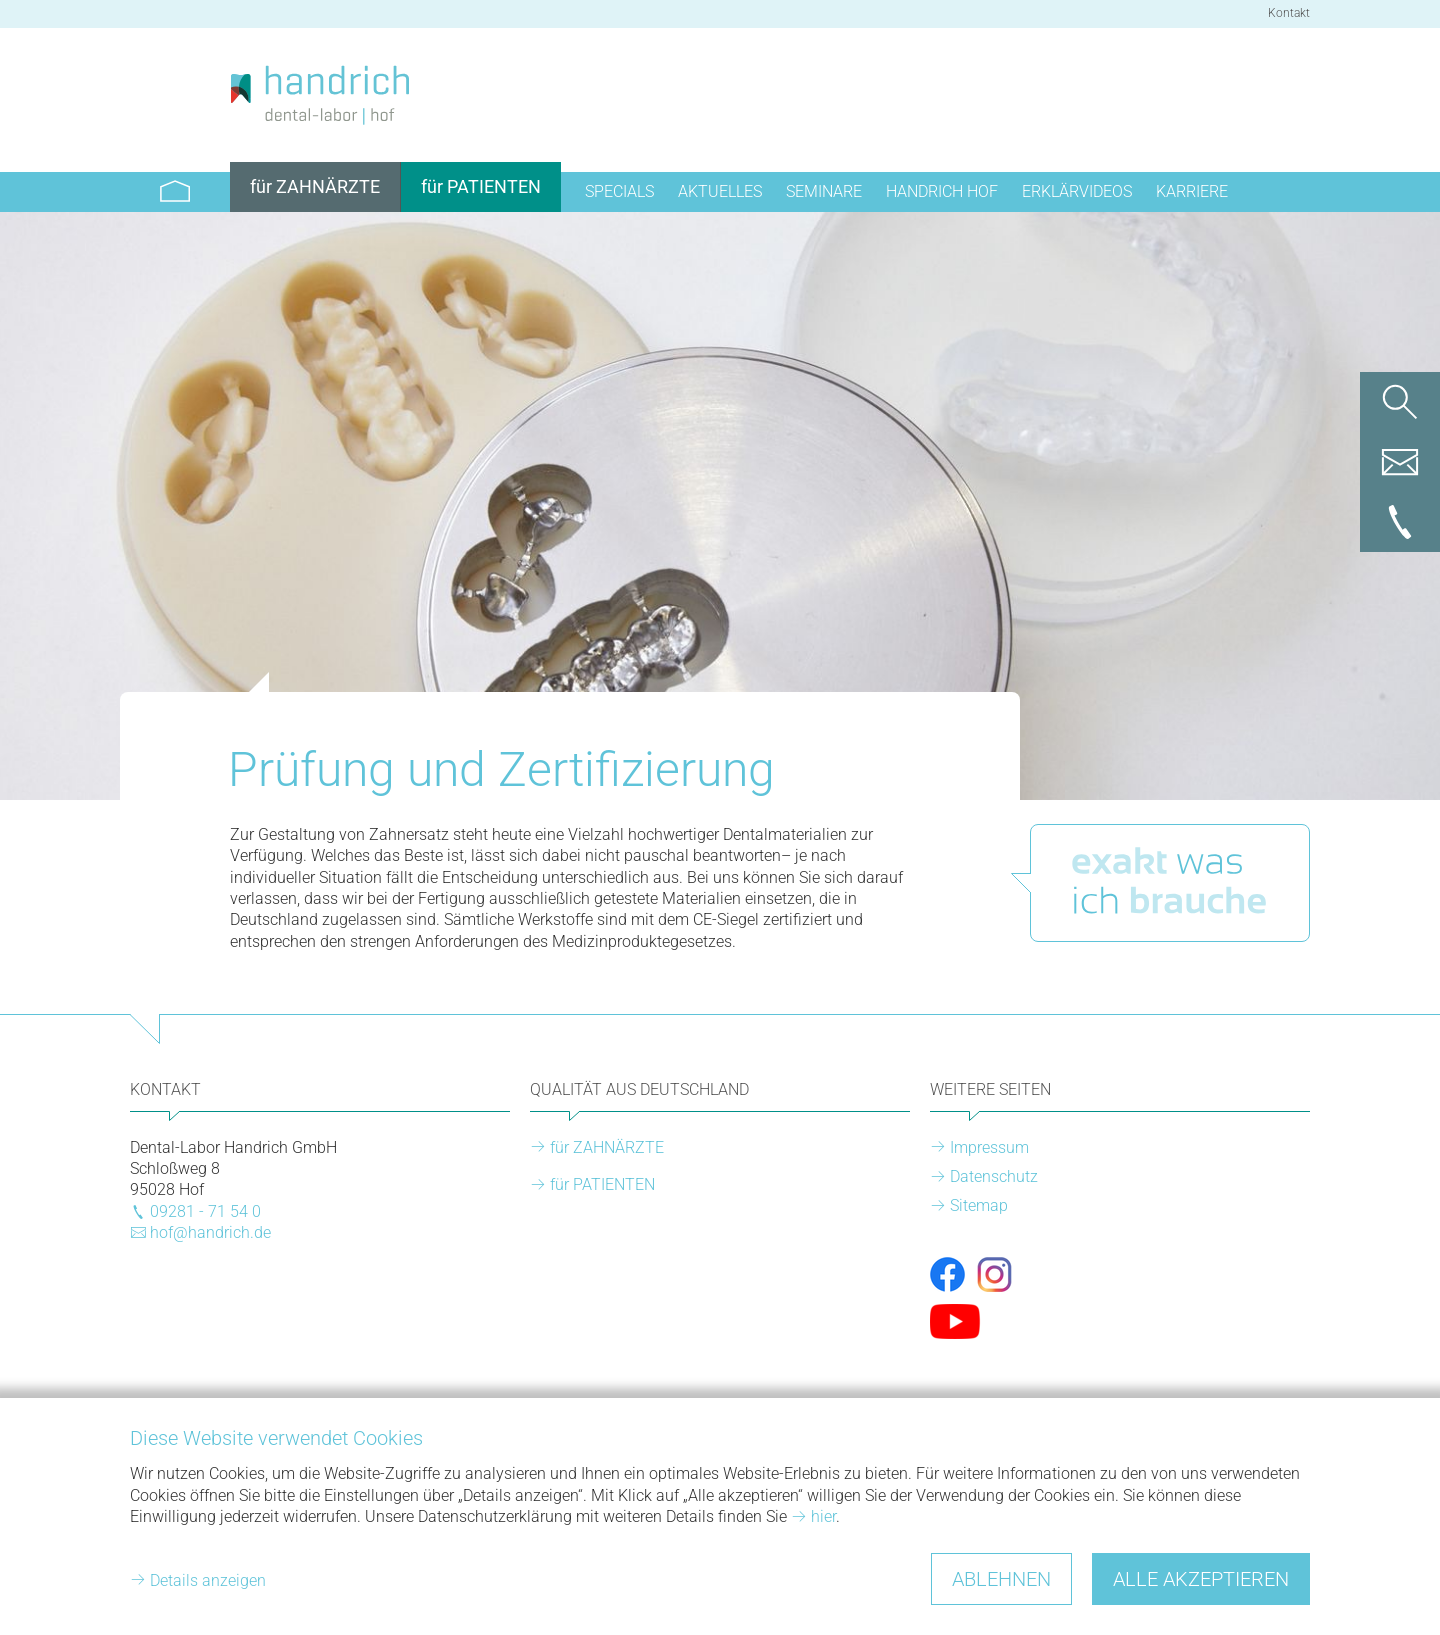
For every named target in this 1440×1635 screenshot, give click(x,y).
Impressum (989, 1147)
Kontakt (1289, 13)
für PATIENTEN (602, 1184)
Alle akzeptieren (1201, 1579)
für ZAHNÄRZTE (607, 1147)
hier (823, 1516)
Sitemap (979, 1205)
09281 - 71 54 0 (205, 1211)
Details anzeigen (208, 1580)
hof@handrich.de (210, 1232)
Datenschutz (994, 1176)
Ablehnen (1001, 1579)
